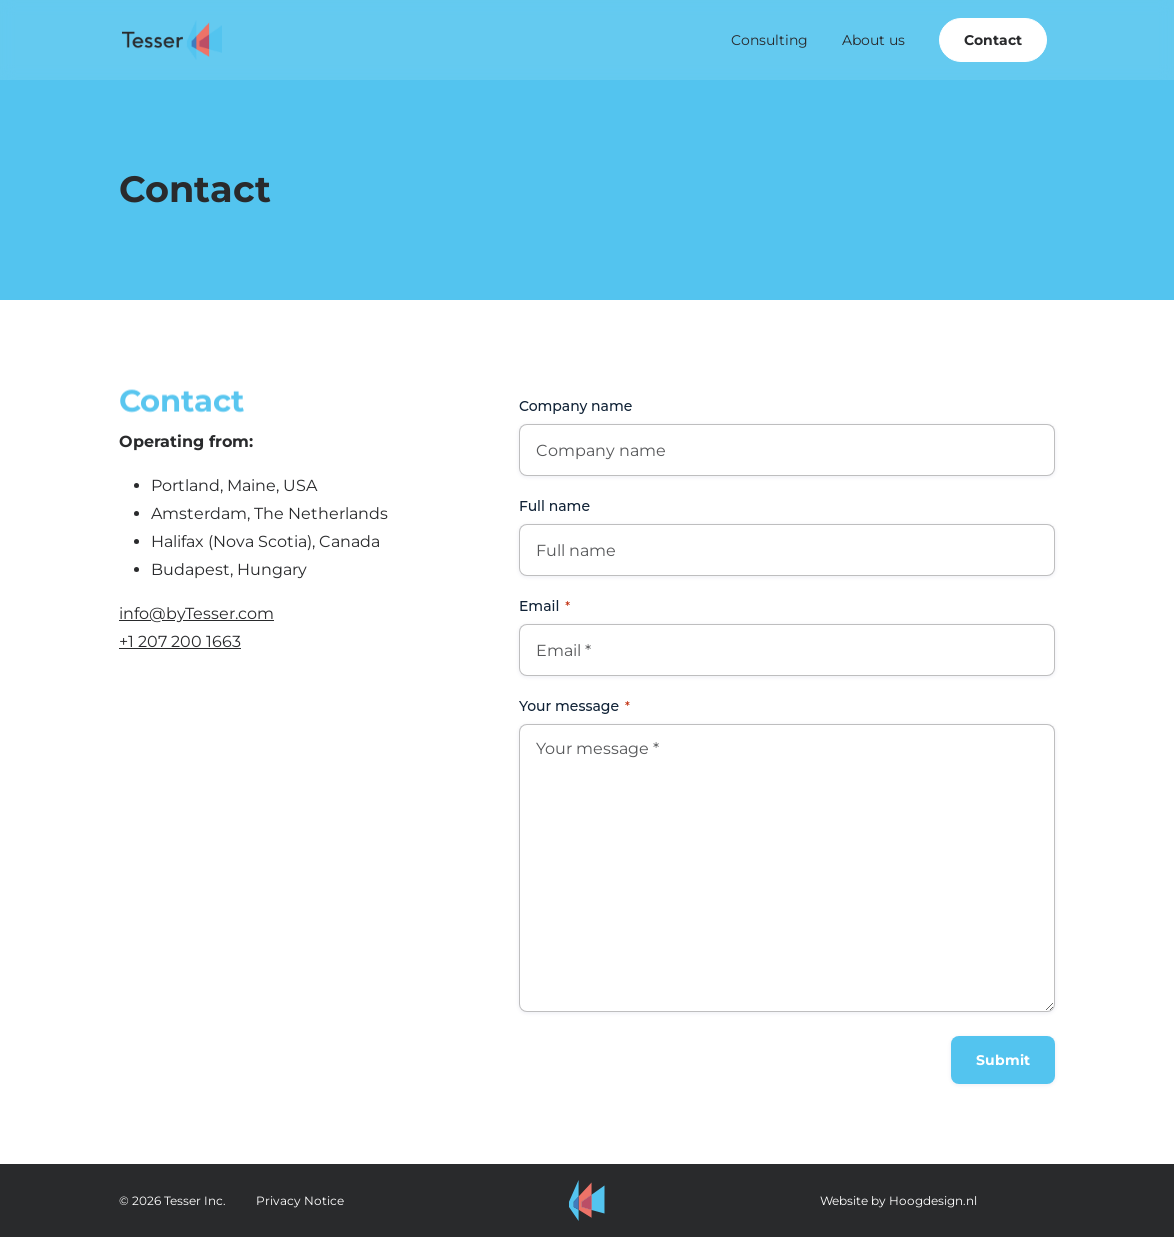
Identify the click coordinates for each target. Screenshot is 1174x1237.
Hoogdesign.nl (933, 1200)
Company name (575, 406)
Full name (554, 506)
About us (873, 40)
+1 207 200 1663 (180, 641)
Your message (574, 706)
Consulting (769, 40)
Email (544, 606)
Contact (993, 40)
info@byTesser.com (196, 613)
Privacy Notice (300, 1200)
